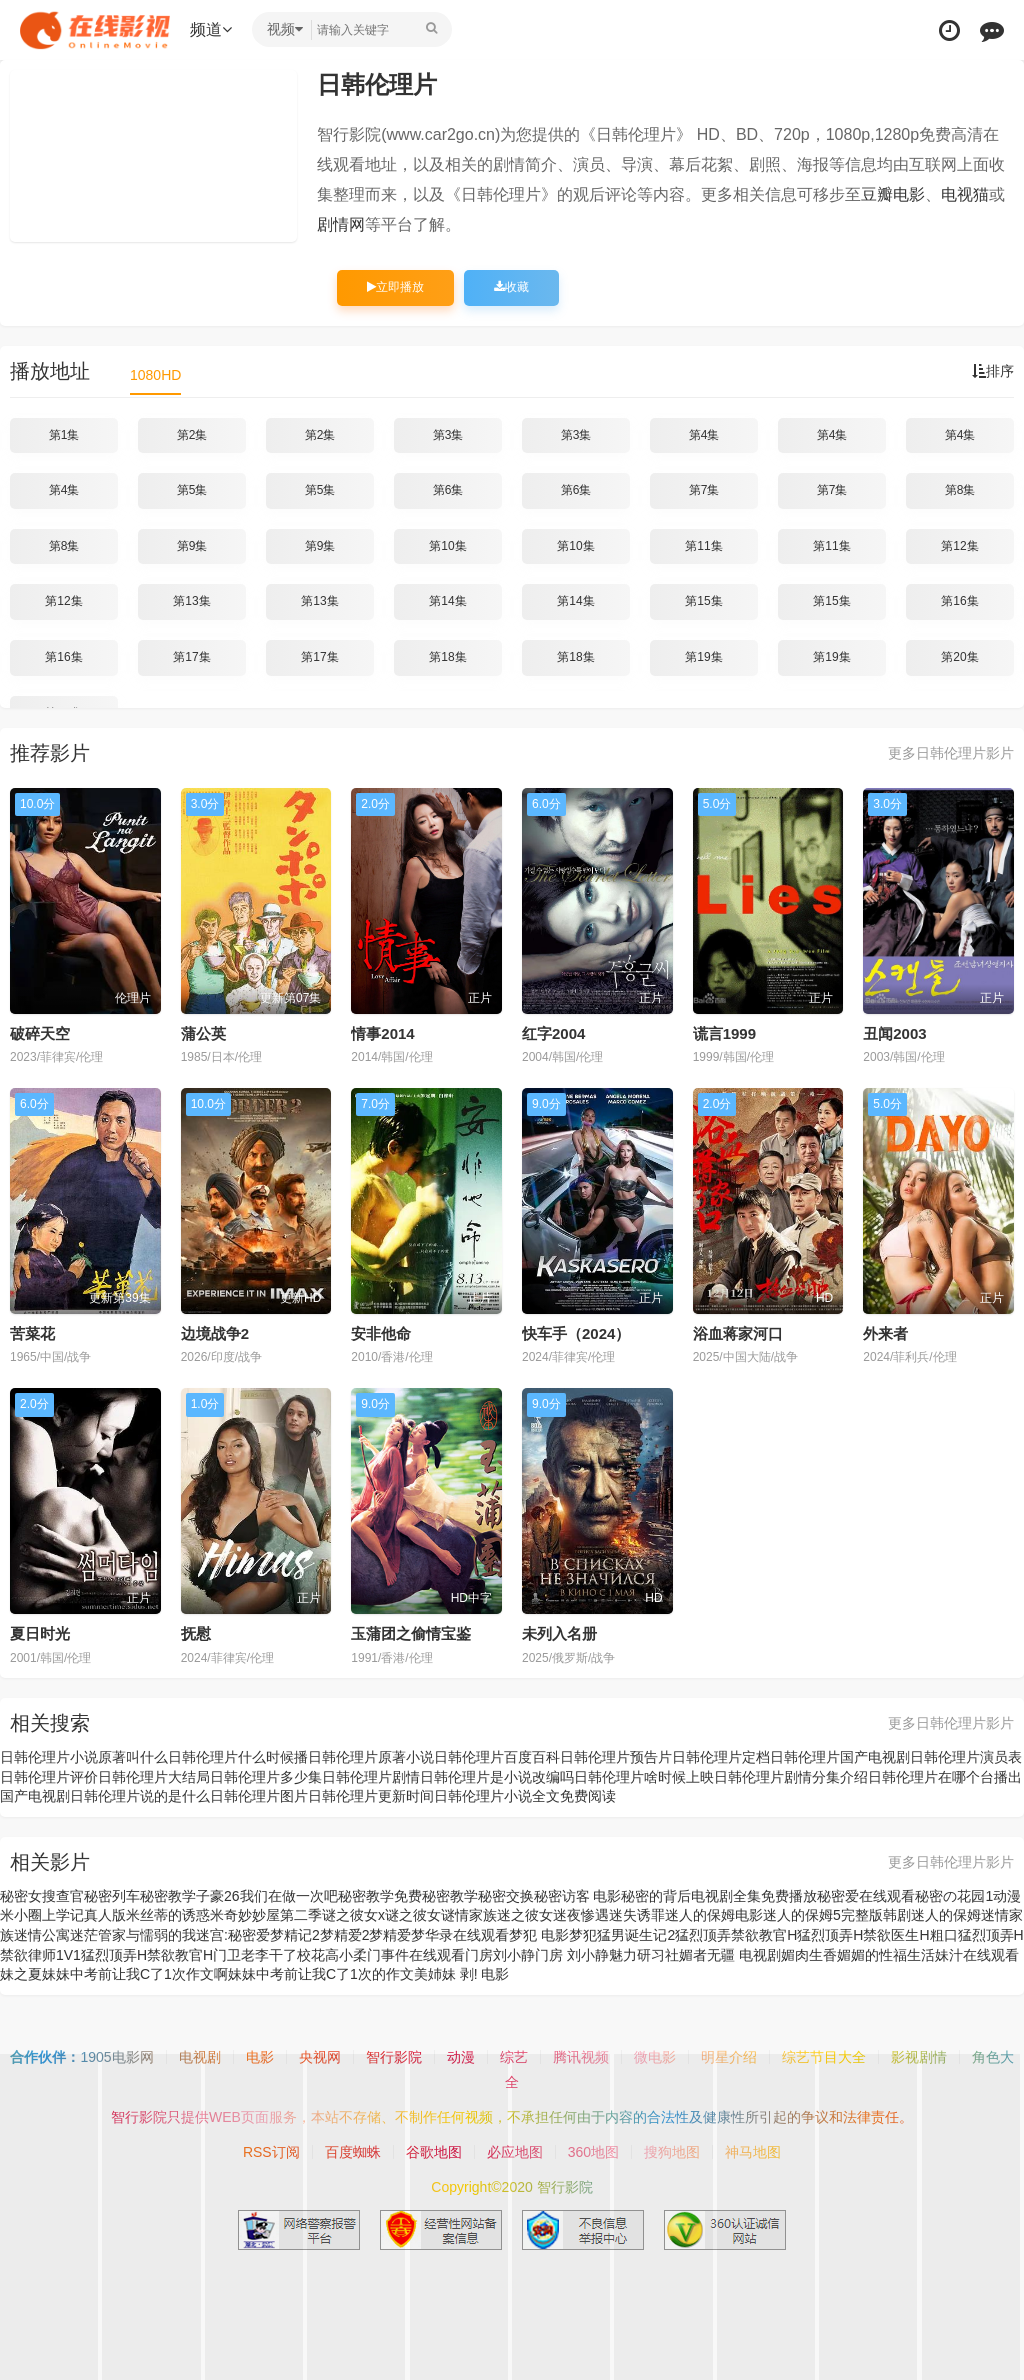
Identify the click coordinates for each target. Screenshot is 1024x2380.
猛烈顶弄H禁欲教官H (147, 1955)
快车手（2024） (576, 1333)
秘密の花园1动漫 (968, 1896)
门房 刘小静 (572, 1955)
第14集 (447, 601)
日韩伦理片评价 (49, 1777)
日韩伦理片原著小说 (371, 1757)
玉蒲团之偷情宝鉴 (411, 1633)
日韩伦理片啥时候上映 (644, 1777)
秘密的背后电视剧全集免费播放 (719, 1896)
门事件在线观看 (416, 1955)
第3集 (448, 435)
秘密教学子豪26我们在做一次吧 (239, 1896)
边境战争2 (215, 1333)
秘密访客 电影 (578, 1896)
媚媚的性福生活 (886, 1955)
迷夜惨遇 (581, 1915)
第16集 (959, 601)
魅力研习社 (644, 1955)
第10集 (447, 546)
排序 (993, 371)
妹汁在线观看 (977, 1955)
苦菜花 (32, 1333)
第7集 (704, 490)
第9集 (192, 546)
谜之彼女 (413, 1915)
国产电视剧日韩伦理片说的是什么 (105, 1796)
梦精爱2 (345, 1935)
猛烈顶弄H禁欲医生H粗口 (877, 1935)
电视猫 (965, 194)
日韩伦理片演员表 (966, 1757)
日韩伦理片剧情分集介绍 (791, 1777)
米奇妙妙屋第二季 (266, 1915)
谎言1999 (724, 1033)
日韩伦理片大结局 (154, 1777)
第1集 (64, 435)
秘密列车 (112, 1896)
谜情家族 (469, 1915)
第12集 (959, 546)
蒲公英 (203, 1033)
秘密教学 (450, 1896)
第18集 (447, 657)
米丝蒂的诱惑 (168, 1915)
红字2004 (553, 1033)
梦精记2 (295, 1935)
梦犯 (583, 1935)
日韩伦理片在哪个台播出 (945, 1777)
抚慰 (196, 1633)
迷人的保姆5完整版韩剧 (837, 1915)
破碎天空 (40, 1033)
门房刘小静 (500, 1955)
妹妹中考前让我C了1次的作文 (321, 1974)
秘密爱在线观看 (866, 1896)
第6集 (448, 490)
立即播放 (395, 287)
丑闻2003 (894, 1033)
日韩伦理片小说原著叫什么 (84, 1757)
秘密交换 (506, 1896)
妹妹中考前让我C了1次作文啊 (135, 1974)
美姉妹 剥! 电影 (462, 1974)
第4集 (704, 435)
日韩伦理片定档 (721, 1757)
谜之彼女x (353, 1915)
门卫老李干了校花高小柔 (290, 1955)
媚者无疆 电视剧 (730, 1955)
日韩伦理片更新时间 (371, 1796)
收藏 (511, 287)
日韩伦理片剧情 (371, 1777)
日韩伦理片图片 (259, 1796)
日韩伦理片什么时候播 (238, 1757)
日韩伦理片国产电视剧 (840, 1757)
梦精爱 (390, 1935)
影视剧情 (919, 2057)
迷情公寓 (42, 1935)
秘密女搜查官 (42, 1896)
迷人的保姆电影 (714, 1915)
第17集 (191, 657)
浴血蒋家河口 (738, 1333)
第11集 (703, 546)
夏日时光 (40, 1633)
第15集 (703, 601)
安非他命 (381, 1333)
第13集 (191, 601)
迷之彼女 (525, 1915)
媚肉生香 (809, 1955)
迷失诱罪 (637, 1915)
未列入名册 (559, 1633)
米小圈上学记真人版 (63, 1915)
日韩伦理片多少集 (266, 1777)
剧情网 (341, 224)
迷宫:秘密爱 (233, 1935)
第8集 (960, 490)
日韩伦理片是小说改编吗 (497, 1777)
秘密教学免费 (380, 1896)
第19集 (703, 657)
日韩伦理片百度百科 (497, 1757)
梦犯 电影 (539, 1935)
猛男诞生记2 (636, 1935)
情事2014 (382, 1033)
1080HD (155, 375)
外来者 (885, 1333)
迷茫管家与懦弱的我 (133, 1935)
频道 (211, 29)
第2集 (192, 435)
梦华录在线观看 (460, 1935)
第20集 (959, 657)
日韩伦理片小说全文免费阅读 (525, 1796)
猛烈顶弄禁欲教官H (736, 1935)
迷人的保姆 (946, 1915)
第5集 (192, 490)
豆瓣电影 (893, 194)
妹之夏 (21, 1974)
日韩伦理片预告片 (616, 1757)
